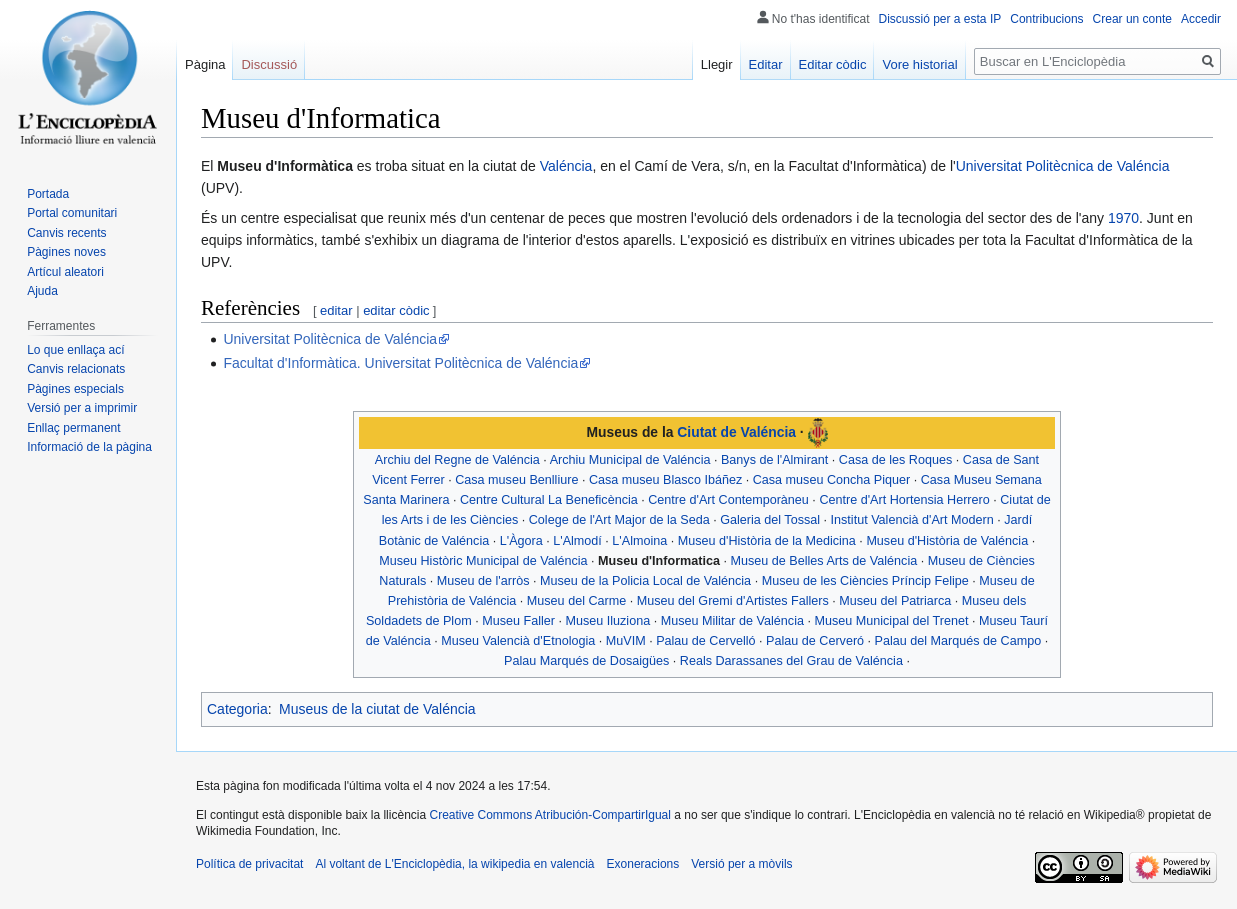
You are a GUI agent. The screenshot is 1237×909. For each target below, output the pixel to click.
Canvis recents (66, 233)
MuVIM (626, 641)
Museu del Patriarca (895, 601)
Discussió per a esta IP (940, 19)
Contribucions (1046, 19)
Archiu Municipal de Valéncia (630, 460)
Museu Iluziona (607, 621)
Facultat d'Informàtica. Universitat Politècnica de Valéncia (400, 363)
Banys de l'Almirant (774, 460)
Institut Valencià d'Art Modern (912, 520)
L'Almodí (577, 541)
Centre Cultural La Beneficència (549, 500)
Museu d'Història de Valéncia (947, 541)
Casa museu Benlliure (516, 480)
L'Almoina (639, 541)
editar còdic (396, 310)
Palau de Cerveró (815, 641)
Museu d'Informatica (659, 561)
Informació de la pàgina (89, 447)
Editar (766, 64)
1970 (1123, 218)
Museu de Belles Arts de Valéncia (824, 561)
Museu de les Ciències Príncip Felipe (865, 581)
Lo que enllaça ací (75, 350)
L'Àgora (521, 541)
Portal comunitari (72, 213)
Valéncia (566, 166)
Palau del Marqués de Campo (958, 641)
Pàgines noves (66, 252)
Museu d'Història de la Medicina (767, 541)
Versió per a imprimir (82, 408)
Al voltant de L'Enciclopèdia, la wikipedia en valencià (454, 864)
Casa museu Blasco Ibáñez (665, 480)
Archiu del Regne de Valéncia (457, 460)
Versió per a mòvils (741, 864)
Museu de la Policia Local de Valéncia (645, 581)
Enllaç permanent (73, 428)
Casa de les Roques (895, 460)
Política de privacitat (249, 864)
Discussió (269, 64)
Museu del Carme (576, 601)
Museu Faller (518, 621)
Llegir (717, 64)
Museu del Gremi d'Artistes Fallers (733, 601)
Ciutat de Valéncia (736, 432)
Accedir (1201, 19)
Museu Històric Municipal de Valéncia (483, 561)
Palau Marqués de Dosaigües (586, 661)
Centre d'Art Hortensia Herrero (904, 500)
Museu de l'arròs (483, 581)
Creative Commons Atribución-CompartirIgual (549, 815)
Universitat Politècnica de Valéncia (1063, 166)
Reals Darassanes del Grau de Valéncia (791, 661)
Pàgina (205, 64)
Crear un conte (1132, 19)
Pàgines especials (75, 389)
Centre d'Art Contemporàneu (728, 500)
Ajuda (42, 291)
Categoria (237, 709)
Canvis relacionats (76, 369)
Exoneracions (643, 864)
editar (336, 310)
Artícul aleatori (65, 272)
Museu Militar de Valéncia (732, 621)
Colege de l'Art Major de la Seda (619, 520)
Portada (48, 194)
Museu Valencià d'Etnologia (518, 641)
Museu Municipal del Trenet (891, 621)
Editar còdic (833, 64)
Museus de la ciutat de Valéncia (377, 709)
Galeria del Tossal (770, 520)
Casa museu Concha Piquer (832, 480)
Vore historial (919, 64)
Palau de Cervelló (705, 641)
